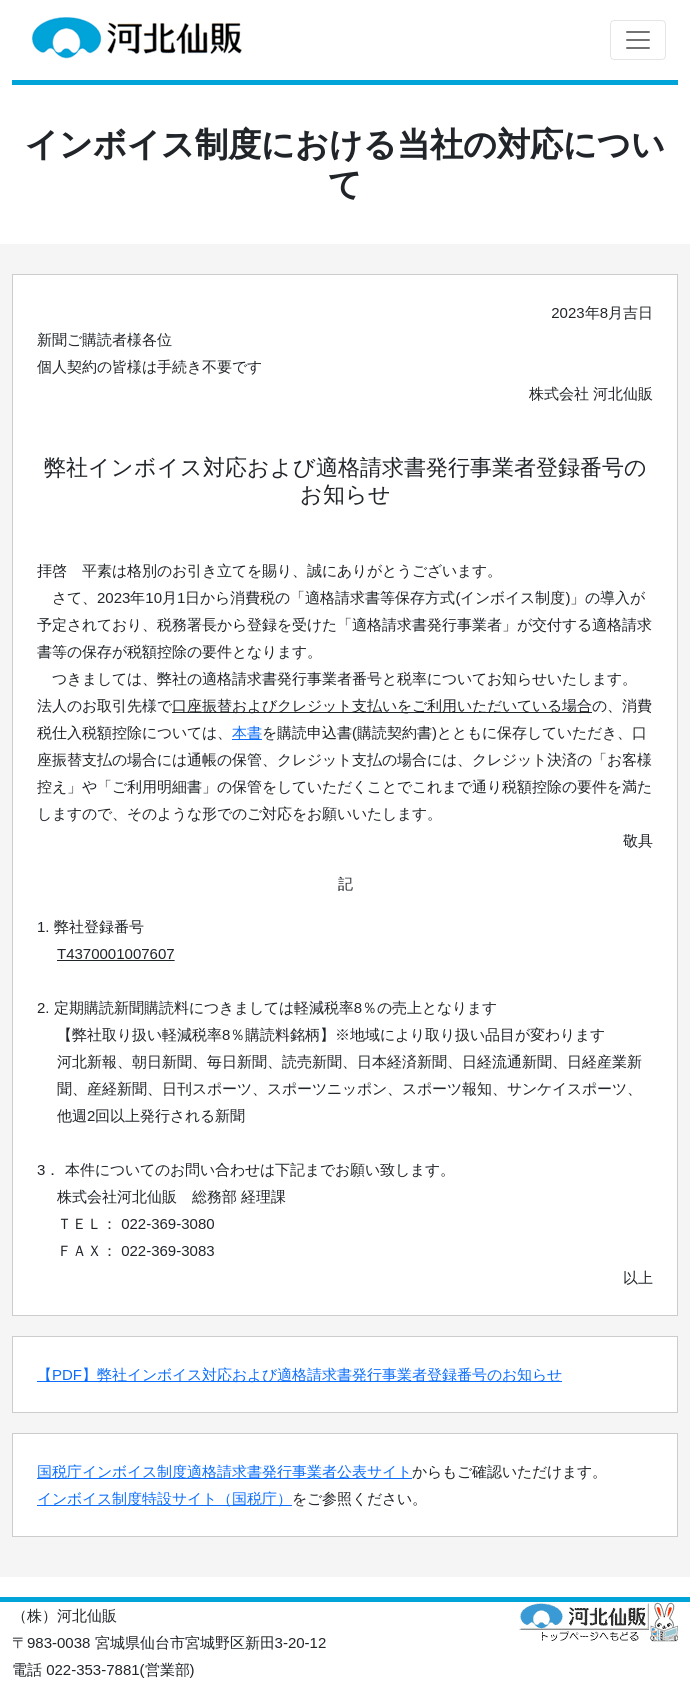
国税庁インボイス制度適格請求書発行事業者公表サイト (224, 1471)
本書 (247, 732)
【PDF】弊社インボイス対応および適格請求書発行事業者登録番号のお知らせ (299, 1374)
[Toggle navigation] (638, 40)
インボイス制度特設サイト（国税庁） (164, 1498)
